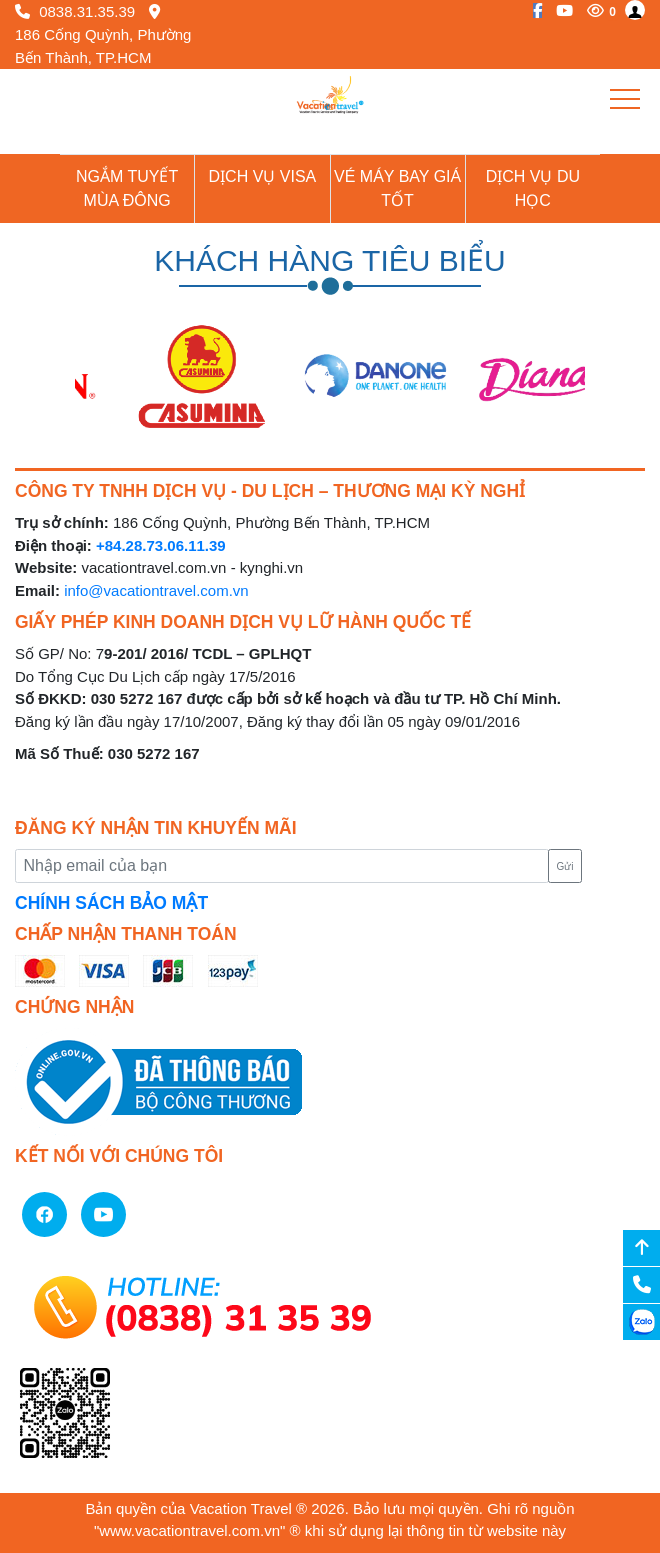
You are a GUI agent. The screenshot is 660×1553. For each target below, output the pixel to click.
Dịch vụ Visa (263, 176)
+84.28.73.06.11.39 (161, 545)
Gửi (565, 866)
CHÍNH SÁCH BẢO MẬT (111, 903)
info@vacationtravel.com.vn (156, 590)
